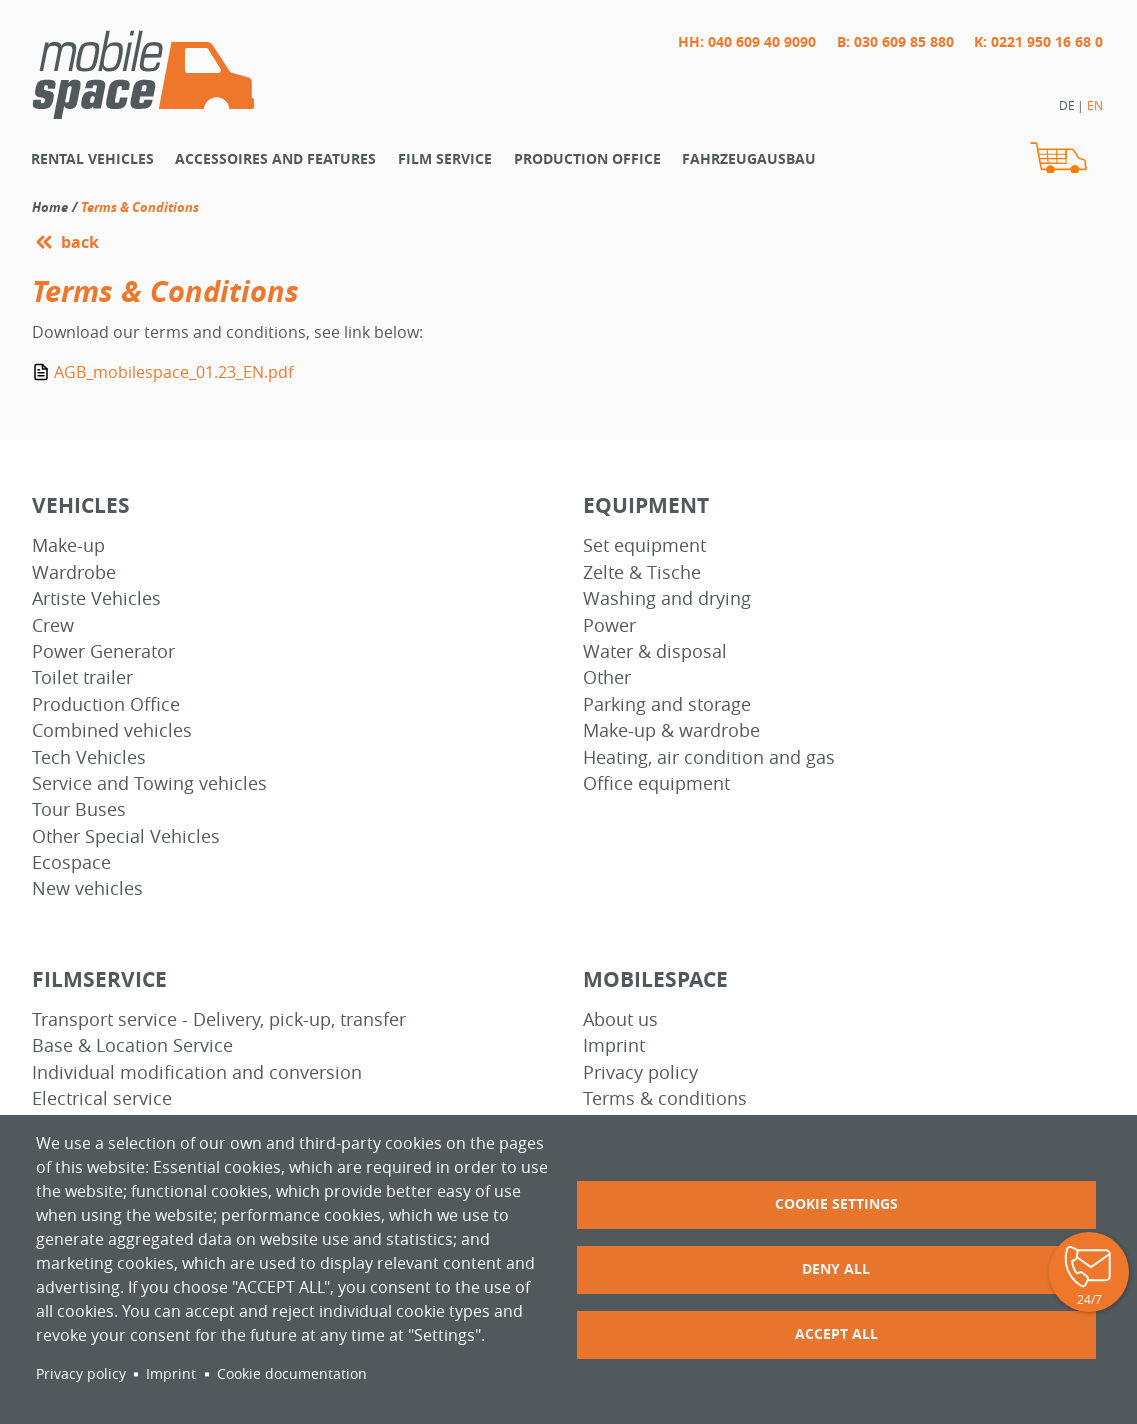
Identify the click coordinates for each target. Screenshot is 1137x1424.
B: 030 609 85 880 (895, 41)
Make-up (68, 545)
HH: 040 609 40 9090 (747, 41)
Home (50, 207)
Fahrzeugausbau (749, 159)
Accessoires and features (275, 159)
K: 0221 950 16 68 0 (1038, 41)
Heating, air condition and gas (709, 757)
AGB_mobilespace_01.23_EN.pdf (173, 372)
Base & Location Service (132, 1045)
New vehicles (87, 888)
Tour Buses (79, 809)
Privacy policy (640, 1072)
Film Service (445, 159)
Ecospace (71, 862)
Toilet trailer (82, 677)
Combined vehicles (112, 730)
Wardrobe (74, 572)
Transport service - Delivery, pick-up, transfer (219, 1019)
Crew (53, 625)
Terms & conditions (665, 1098)
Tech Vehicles (89, 757)
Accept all (836, 1333)
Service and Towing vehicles (149, 783)
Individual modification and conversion (197, 1072)
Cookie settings (836, 1203)
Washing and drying (667, 598)
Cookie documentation (292, 1374)
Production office (587, 159)
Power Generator (103, 651)
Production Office (106, 704)
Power (609, 625)
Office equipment (656, 783)
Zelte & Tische (642, 572)
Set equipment (644, 545)
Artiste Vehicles (96, 598)
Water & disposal (655, 651)
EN (1095, 105)
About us (620, 1019)
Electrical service (102, 1098)
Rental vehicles (92, 159)
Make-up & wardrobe (671, 730)
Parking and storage (667, 704)
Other (607, 677)
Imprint (614, 1045)
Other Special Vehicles (126, 836)
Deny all (836, 1268)
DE (1067, 105)
